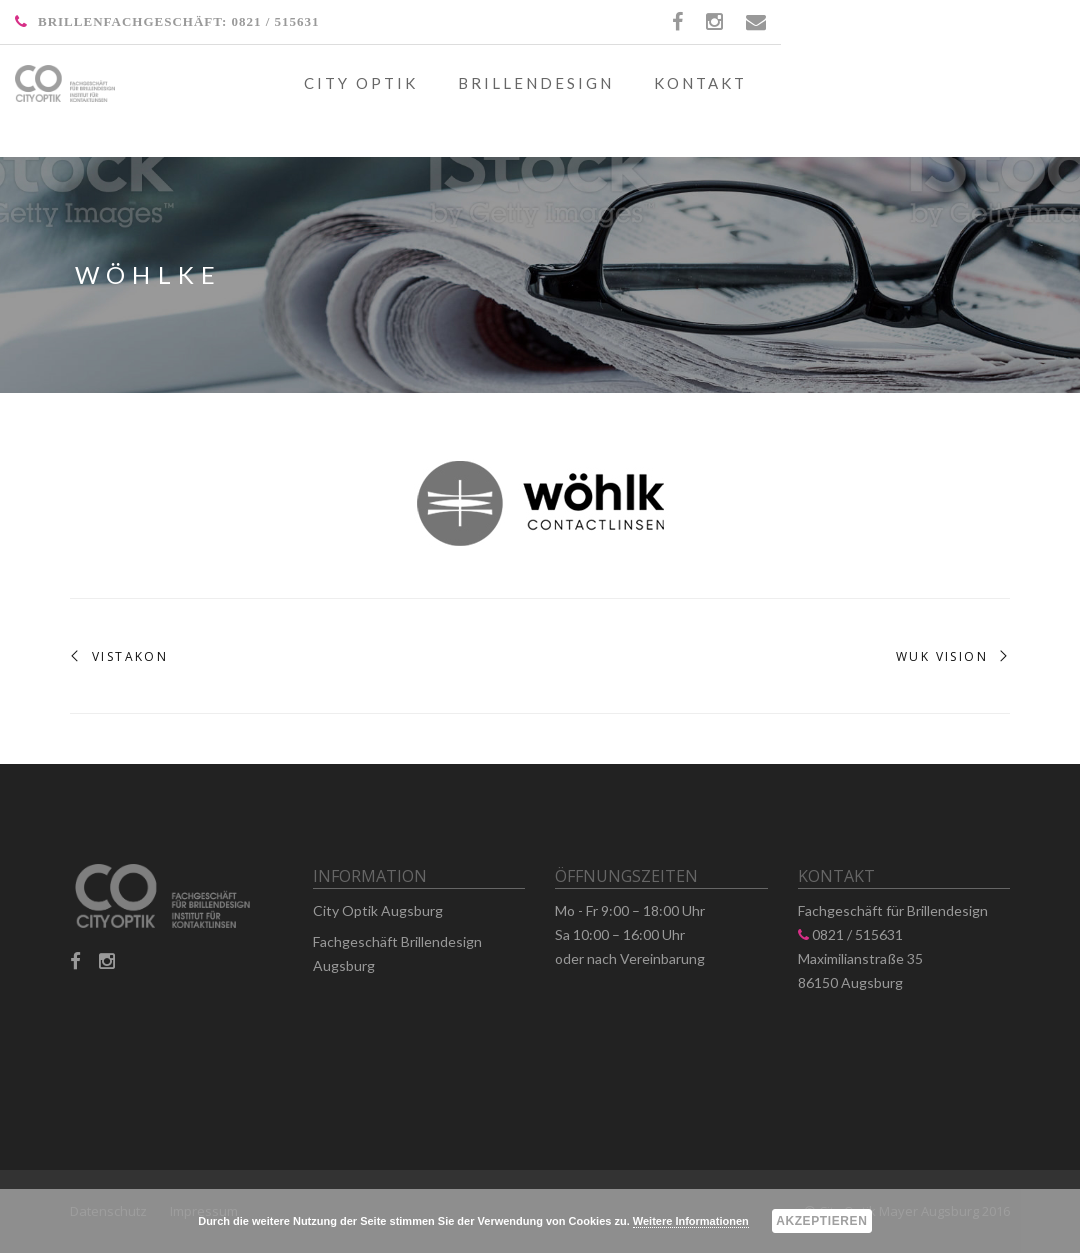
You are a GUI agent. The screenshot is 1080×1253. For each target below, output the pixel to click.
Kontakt (700, 83)
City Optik (361, 83)
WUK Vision (942, 657)
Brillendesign (536, 83)
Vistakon (130, 657)
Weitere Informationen (691, 1221)
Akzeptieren (821, 1221)
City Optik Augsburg (378, 910)
